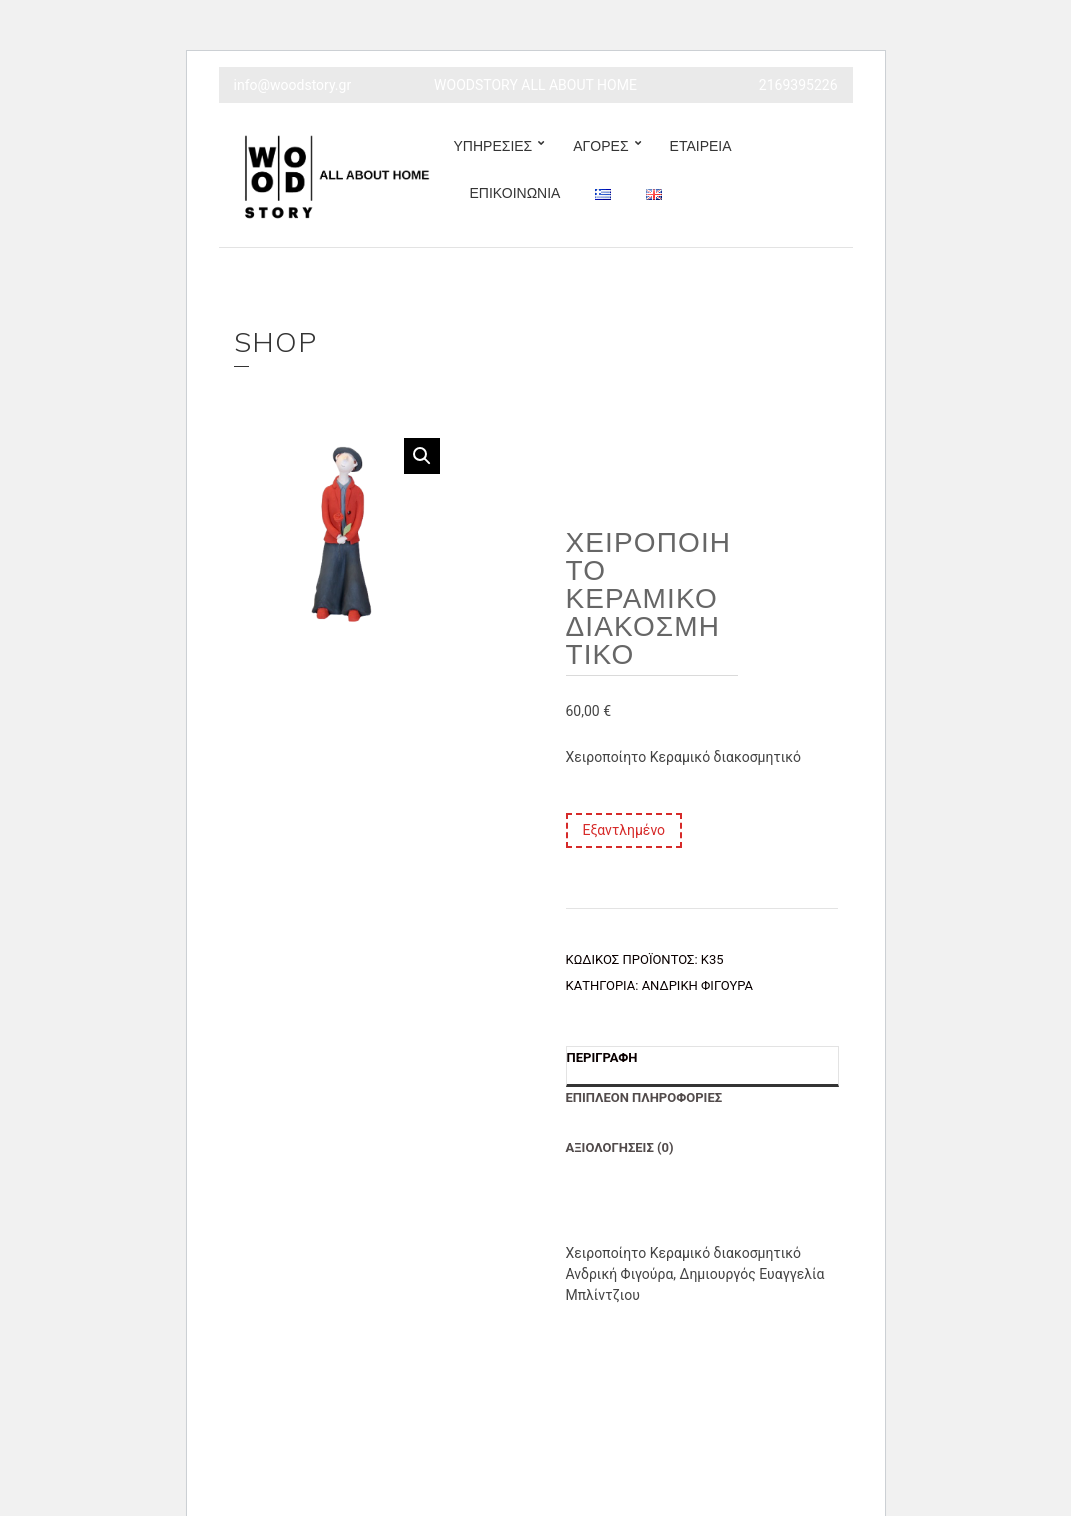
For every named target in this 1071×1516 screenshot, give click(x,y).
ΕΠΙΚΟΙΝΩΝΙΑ (515, 193)
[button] (422, 456)
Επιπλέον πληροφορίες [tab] (644, 1097)
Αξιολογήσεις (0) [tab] (620, 1147)
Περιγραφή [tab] (602, 1057)
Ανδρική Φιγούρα (697, 985)
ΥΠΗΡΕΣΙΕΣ (493, 146)
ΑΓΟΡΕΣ (600, 146)
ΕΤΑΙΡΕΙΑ (701, 146)
